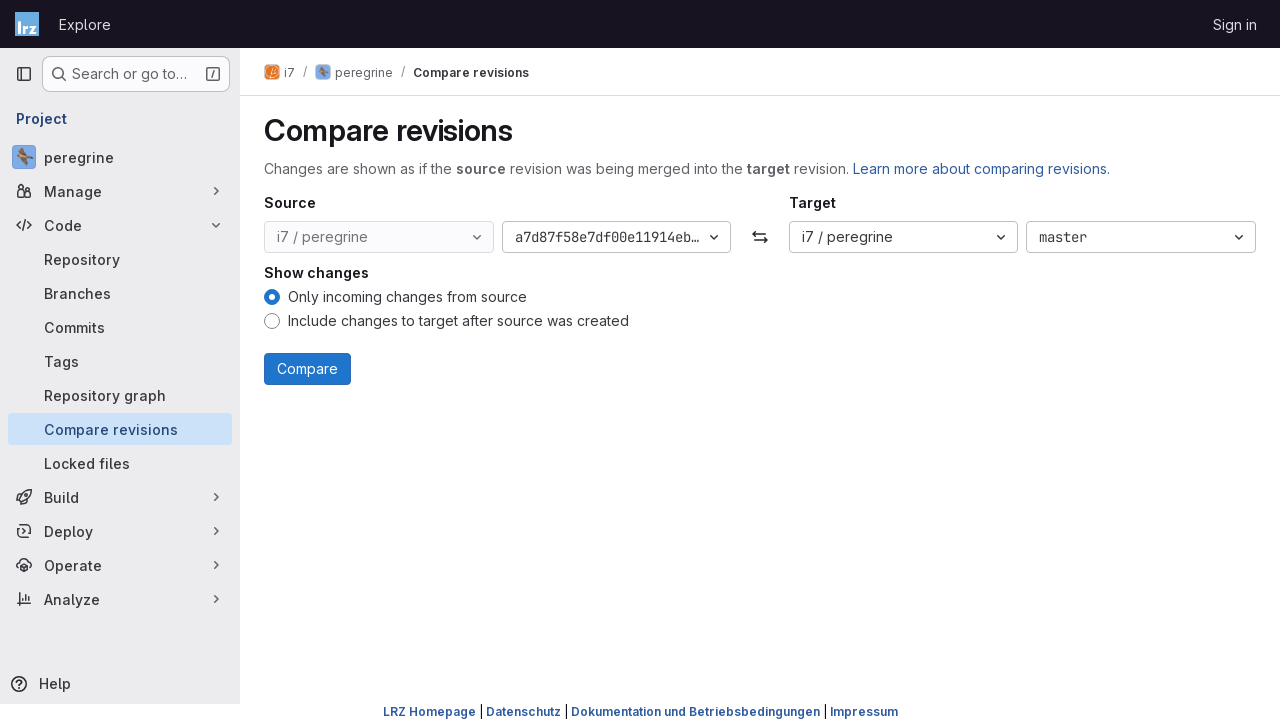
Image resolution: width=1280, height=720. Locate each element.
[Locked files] (120, 463)
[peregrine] (120, 157)
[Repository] (120, 259)
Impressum (864, 711)
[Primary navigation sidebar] (24, 74)
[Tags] (120, 361)
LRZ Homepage (429, 711)
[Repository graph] (120, 395)
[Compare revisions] (120, 429)
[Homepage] (27, 24)
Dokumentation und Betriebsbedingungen (695, 711)
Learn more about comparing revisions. (981, 168)
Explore (85, 24)
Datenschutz (523, 711)
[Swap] (759, 237)
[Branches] (120, 293)
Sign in (1235, 24)
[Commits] (120, 327)
